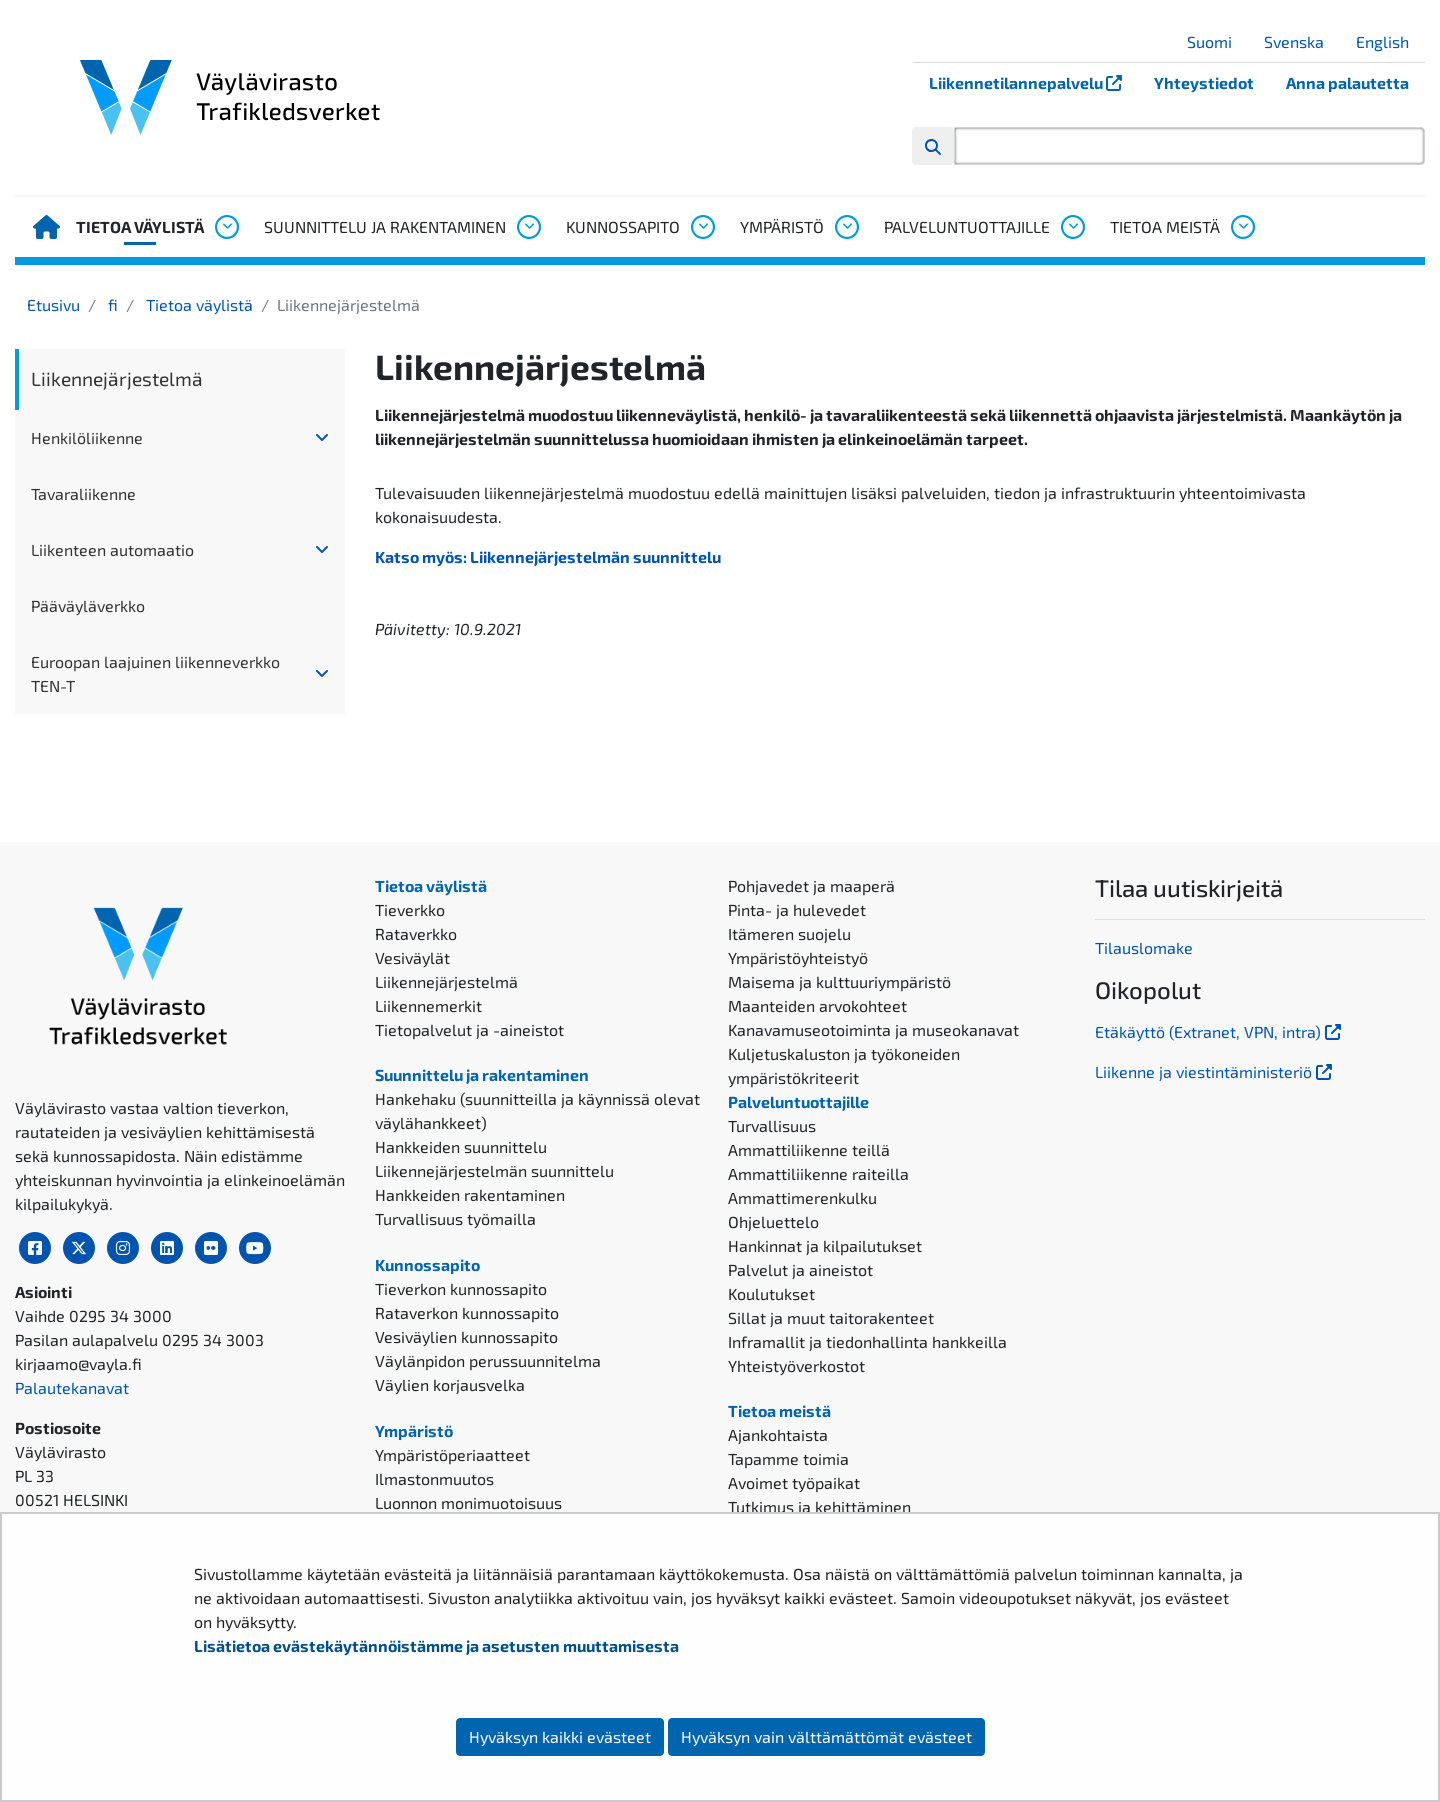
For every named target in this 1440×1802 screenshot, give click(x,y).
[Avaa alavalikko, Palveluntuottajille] (1072, 227)
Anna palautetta (1347, 82)
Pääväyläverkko (88, 605)
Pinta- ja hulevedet (797, 909)
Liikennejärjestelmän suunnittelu (494, 1170)
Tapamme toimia (788, 1458)
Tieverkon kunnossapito (461, 1288)
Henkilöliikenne (87, 437)
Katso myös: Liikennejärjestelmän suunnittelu (548, 556)
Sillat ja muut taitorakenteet (831, 1317)
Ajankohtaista (778, 1434)
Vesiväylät (412, 957)
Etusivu (53, 304)
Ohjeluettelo (773, 1221)
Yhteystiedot (1204, 82)
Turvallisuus (772, 1125)
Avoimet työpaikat (794, 1482)
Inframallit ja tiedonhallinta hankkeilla (867, 1341)
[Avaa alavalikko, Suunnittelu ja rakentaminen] (528, 227)
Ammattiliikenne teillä (809, 1149)
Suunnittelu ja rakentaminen (385, 226)
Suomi (1217, 41)
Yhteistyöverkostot (796, 1365)
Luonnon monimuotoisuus (468, 1502)
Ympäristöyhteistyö (798, 957)
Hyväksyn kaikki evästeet (560, 1736)
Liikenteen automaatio (112, 549)
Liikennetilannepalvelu (1033, 82)
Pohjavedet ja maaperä (811, 885)
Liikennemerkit (428, 1005)
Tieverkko (410, 909)
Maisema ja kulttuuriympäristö (839, 981)
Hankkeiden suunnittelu (461, 1146)
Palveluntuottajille (967, 226)
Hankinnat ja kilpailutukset (825, 1245)
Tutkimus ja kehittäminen (819, 1506)
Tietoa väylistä (140, 226)
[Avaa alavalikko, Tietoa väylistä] (226, 227)
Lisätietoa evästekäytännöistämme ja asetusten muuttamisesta (436, 1645)
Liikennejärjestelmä (117, 378)
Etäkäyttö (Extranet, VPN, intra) (1220, 1031)
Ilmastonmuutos (434, 1478)
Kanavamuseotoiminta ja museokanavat (873, 1029)
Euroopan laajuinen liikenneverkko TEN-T (155, 673)
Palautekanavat (72, 1387)
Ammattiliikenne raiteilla (818, 1173)
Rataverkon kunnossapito (467, 1312)
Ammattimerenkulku (802, 1197)
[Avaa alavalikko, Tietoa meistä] (1242, 227)
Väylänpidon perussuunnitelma (488, 1360)
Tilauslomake (1144, 947)
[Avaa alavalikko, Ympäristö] (846, 227)
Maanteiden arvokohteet (817, 1005)
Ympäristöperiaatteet (452, 1454)
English (1390, 41)
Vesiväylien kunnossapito (466, 1336)
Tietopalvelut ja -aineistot (469, 1029)
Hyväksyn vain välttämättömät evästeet (826, 1736)
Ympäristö (782, 226)
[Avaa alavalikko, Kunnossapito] (702, 227)
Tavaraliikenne (83, 493)
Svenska (1301, 41)
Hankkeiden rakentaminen (470, 1194)
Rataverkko (416, 933)
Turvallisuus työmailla (455, 1218)
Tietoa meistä (1165, 226)
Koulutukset (771, 1293)
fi (111, 304)
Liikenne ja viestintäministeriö (1215, 1071)
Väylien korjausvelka (450, 1384)
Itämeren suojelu (789, 933)
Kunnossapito (623, 226)
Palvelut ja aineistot (800, 1269)
